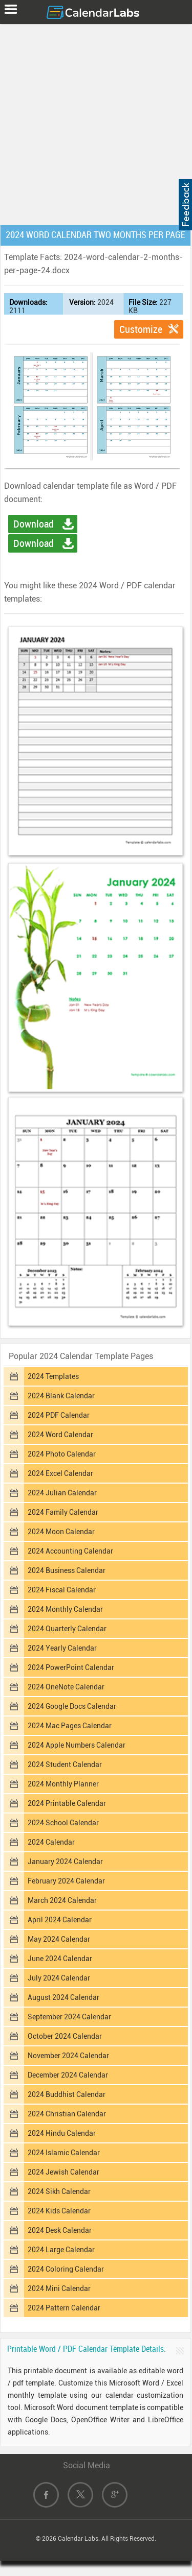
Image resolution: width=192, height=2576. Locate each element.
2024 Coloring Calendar (66, 2269)
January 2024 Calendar (65, 1861)
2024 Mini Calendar (59, 2288)
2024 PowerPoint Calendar (71, 1667)
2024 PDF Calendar (59, 1415)
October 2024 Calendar (65, 2036)
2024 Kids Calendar (59, 2211)
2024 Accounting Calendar (70, 1551)
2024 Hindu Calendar (62, 2133)
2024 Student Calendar (65, 1764)
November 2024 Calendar (68, 2056)
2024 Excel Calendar (60, 1473)
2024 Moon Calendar (61, 1532)
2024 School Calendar (63, 1823)
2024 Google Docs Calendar (72, 1706)
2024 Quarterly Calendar (67, 1629)
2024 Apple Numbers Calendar (76, 1745)
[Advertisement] (96, 122)
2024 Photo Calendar (62, 1454)
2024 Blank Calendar (61, 1396)
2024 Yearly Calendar (62, 1648)
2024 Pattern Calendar (64, 2308)
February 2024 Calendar (66, 1881)
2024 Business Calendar (66, 1570)
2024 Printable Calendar (67, 1803)
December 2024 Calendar (68, 2075)
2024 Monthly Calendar (65, 1609)
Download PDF (33, 545)
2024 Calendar (51, 1842)
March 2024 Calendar (62, 1900)
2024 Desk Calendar (60, 2230)
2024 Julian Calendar (62, 1493)
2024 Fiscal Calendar (62, 1590)
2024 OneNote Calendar (66, 1687)
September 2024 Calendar (69, 2017)
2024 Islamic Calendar (64, 2153)
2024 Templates (53, 1376)
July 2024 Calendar (59, 1978)
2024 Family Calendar (63, 1512)
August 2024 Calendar (63, 1997)
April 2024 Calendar (60, 1920)
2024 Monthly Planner (63, 1784)
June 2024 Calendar (60, 1958)
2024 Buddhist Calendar (66, 2094)
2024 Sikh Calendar (59, 2191)
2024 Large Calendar (61, 2250)
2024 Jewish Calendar (63, 2172)
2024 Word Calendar (60, 1434)
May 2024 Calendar (59, 1939)
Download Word (33, 525)
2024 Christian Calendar (67, 2114)
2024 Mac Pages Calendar (70, 1726)
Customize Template (140, 331)
